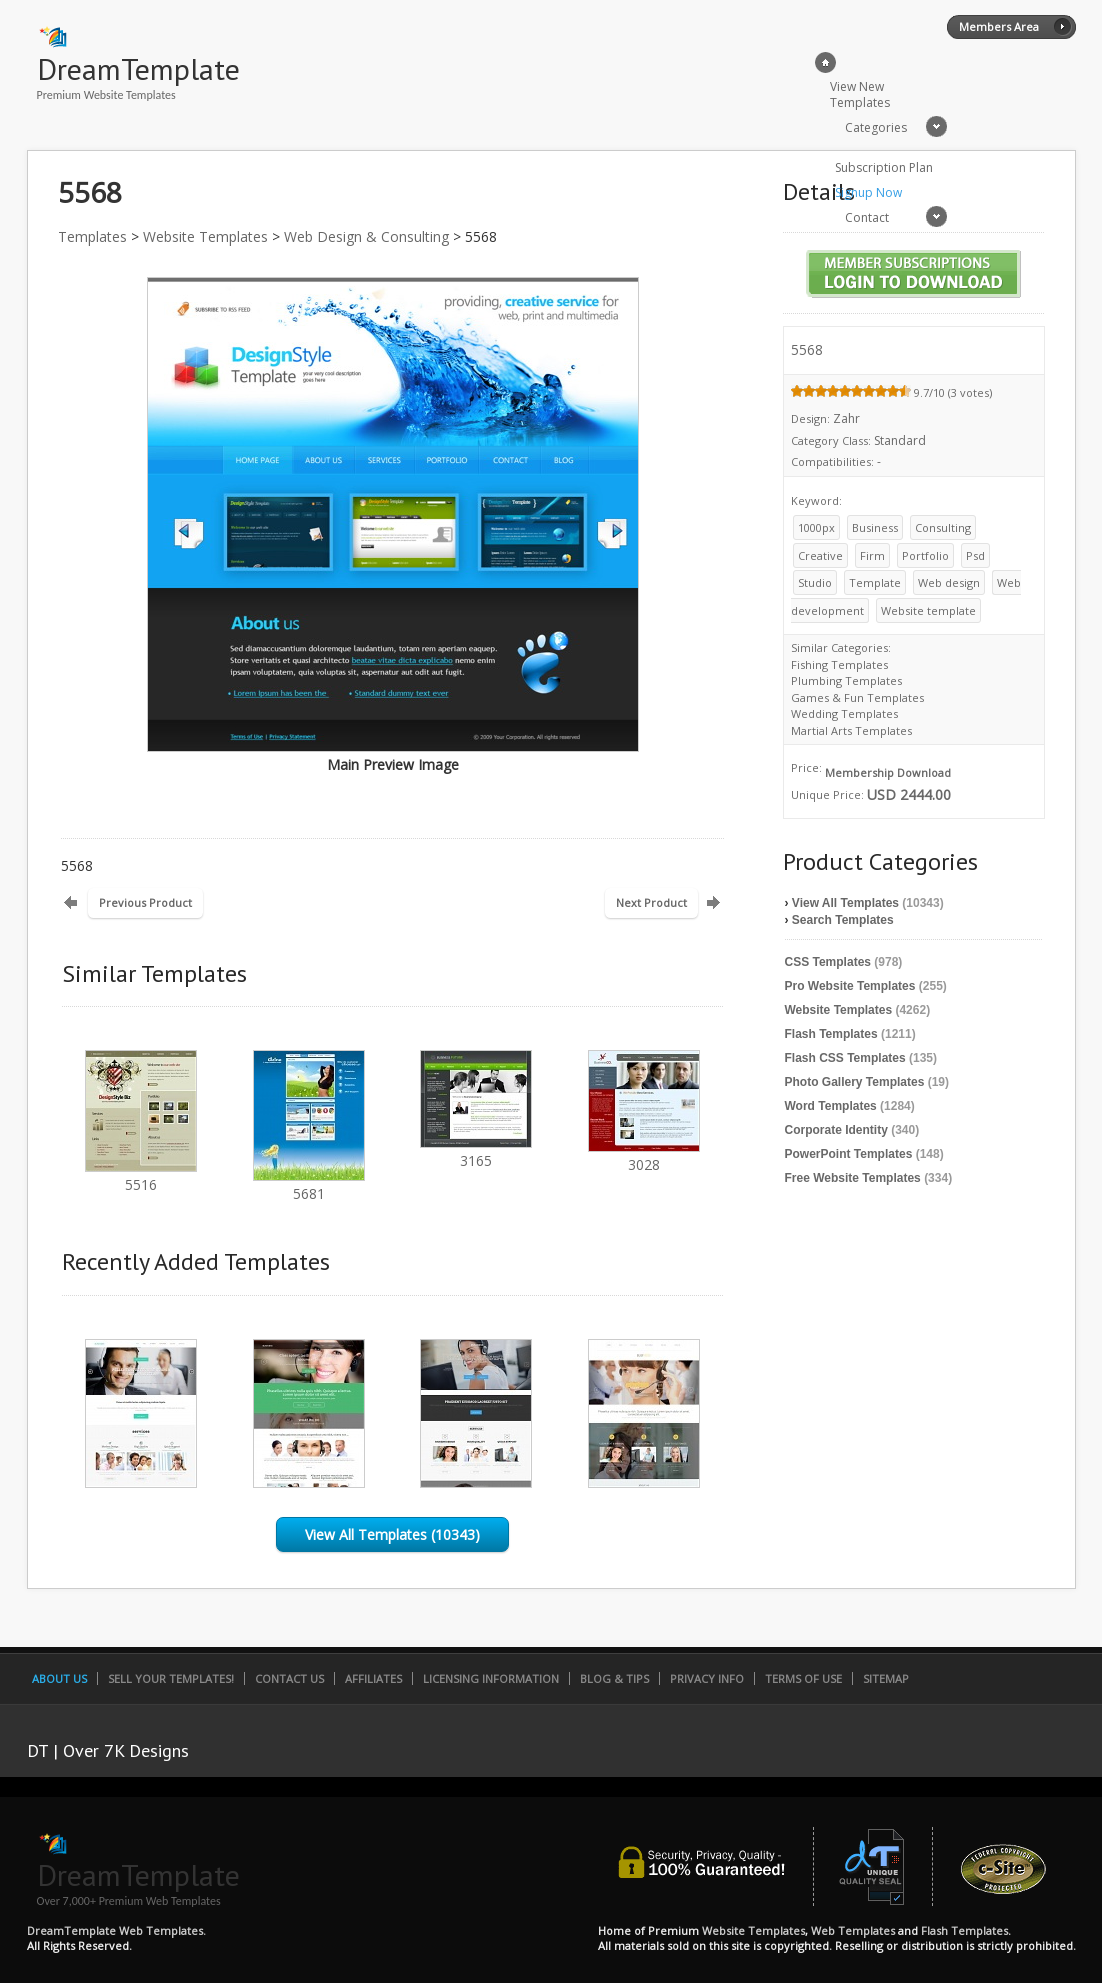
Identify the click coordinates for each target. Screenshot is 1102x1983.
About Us (59, 1678)
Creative (820, 555)
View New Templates (860, 94)
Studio (815, 582)
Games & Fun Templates (857, 697)
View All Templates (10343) (392, 1534)
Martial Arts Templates (851, 730)
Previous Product (145, 902)
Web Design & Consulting (366, 236)
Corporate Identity (836, 1130)
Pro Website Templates (850, 986)
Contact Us (289, 1678)
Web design (949, 582)
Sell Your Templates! (171, 1678)
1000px (816, 527)
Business (875, 527)
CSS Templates (828, 962)
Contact (867, 217)
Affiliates (373, 1678)
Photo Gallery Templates (855, 1082)
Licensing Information (491, 1678)
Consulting (943, 527)
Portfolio (925, 555)
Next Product (651, 902)
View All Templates (845, 903)
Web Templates (853, 1930)
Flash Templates (831, 1034)
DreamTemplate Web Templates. (116, 1930)
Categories (876, 127)
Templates (92, 236)
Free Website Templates (853, 1178)
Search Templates (843, 920)
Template (875, 582)
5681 (309, 1184)
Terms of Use (803, 1678)
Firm (872, 555)
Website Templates (205, 236)
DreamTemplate (138, 68)
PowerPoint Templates (849, 1154)
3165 (476, 1151)
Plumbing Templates (846, 680)
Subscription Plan (884, 167)
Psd (975, 555)
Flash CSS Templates (845, 1058)
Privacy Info (707, 1678)
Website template (928, 610)
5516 (141, 1175)
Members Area (999, 26)
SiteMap (886, 1678)
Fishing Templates (839, 664)
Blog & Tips (614, 1678)
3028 (644, 1155)
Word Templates (831, 1106)
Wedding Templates (844, 713)
